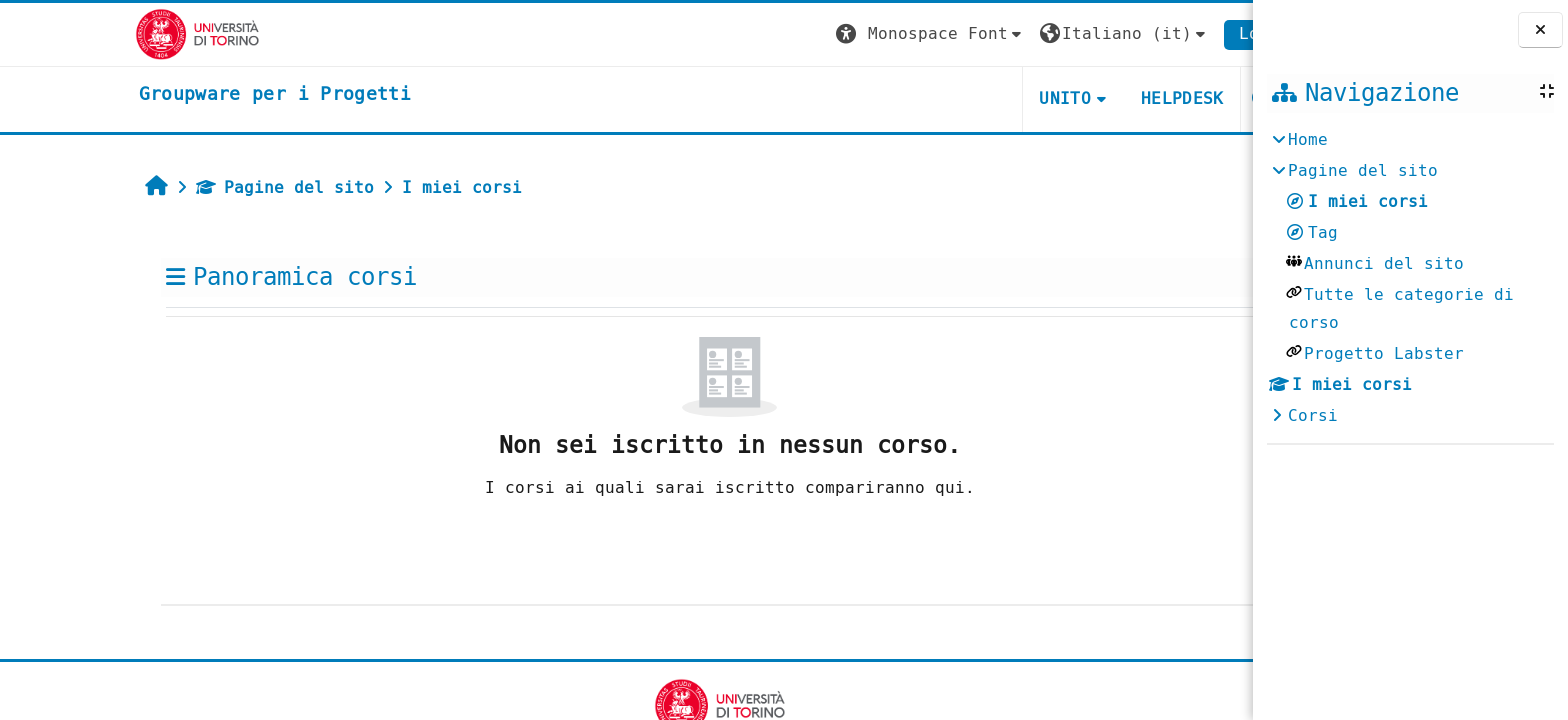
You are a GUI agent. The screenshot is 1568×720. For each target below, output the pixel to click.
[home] (182, 95)
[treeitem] (1410, 278)
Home (1308, 139)
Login (1171, 33)
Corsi (1313, 415)
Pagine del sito (192, 187)
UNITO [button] (972, 98)
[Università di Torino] (104, 33)
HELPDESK (1089, 98)
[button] (838, 34)
